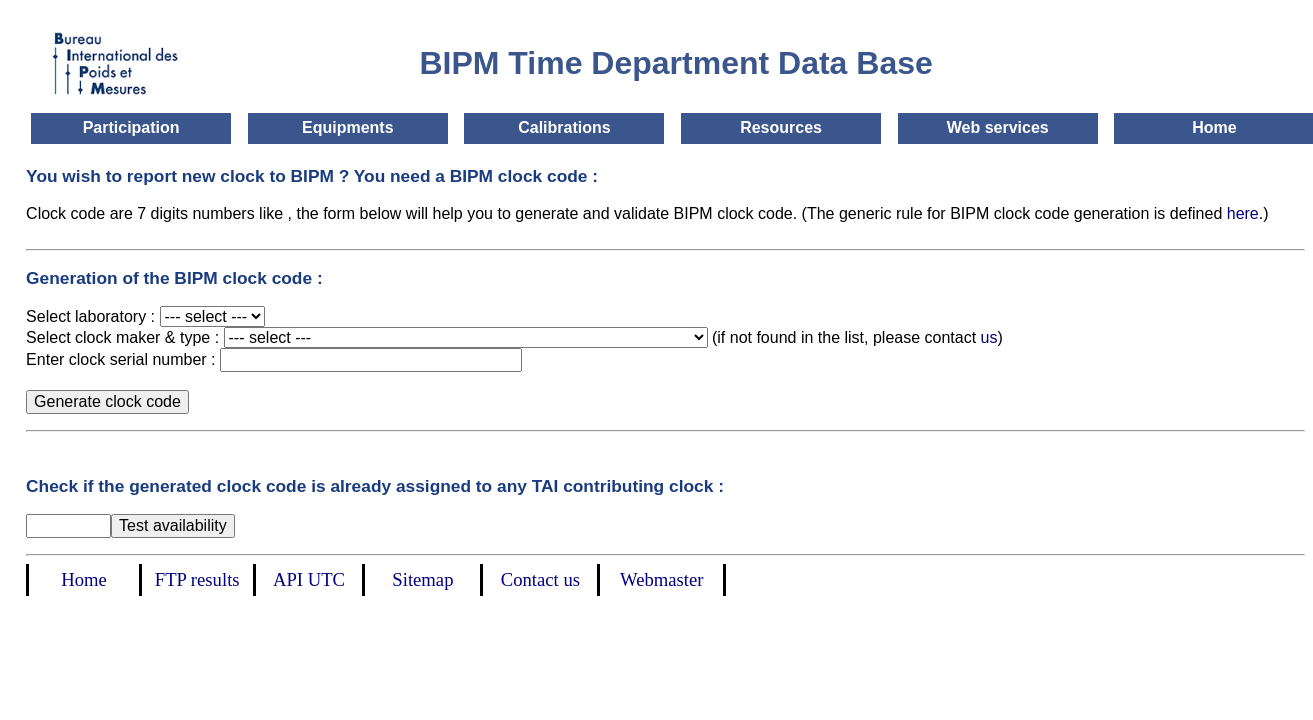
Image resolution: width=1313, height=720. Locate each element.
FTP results (197, 579)
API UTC (309, 579)
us (989, 337)
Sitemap (422, 579)
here (1243, 213)
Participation (131, 127)
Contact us (540, 579)
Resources (781, 127)
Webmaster (661, 579)
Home (1214, 127)
